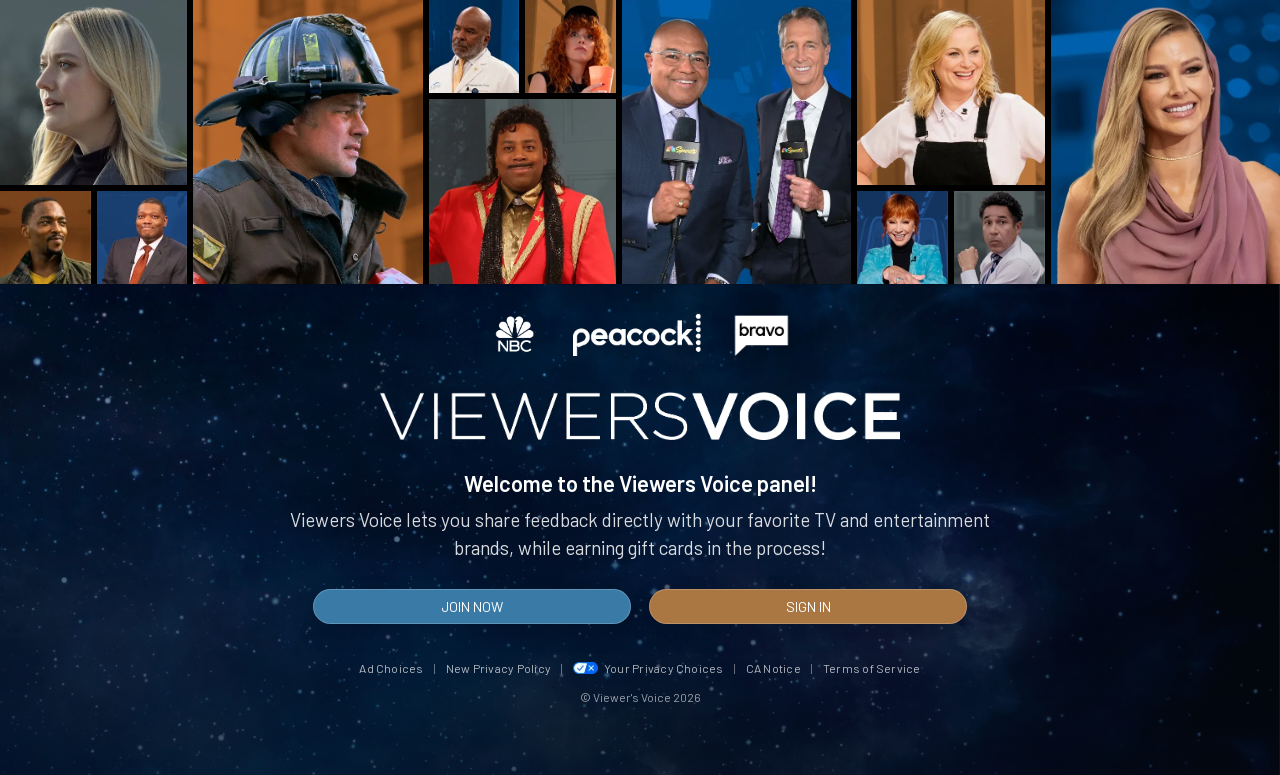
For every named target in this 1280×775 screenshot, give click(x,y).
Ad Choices (391, 668)
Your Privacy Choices (648, 668)
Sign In (808, 606)
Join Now (472, 606)
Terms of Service (872, 668)
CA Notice (773, 668)
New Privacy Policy (498, 668)
